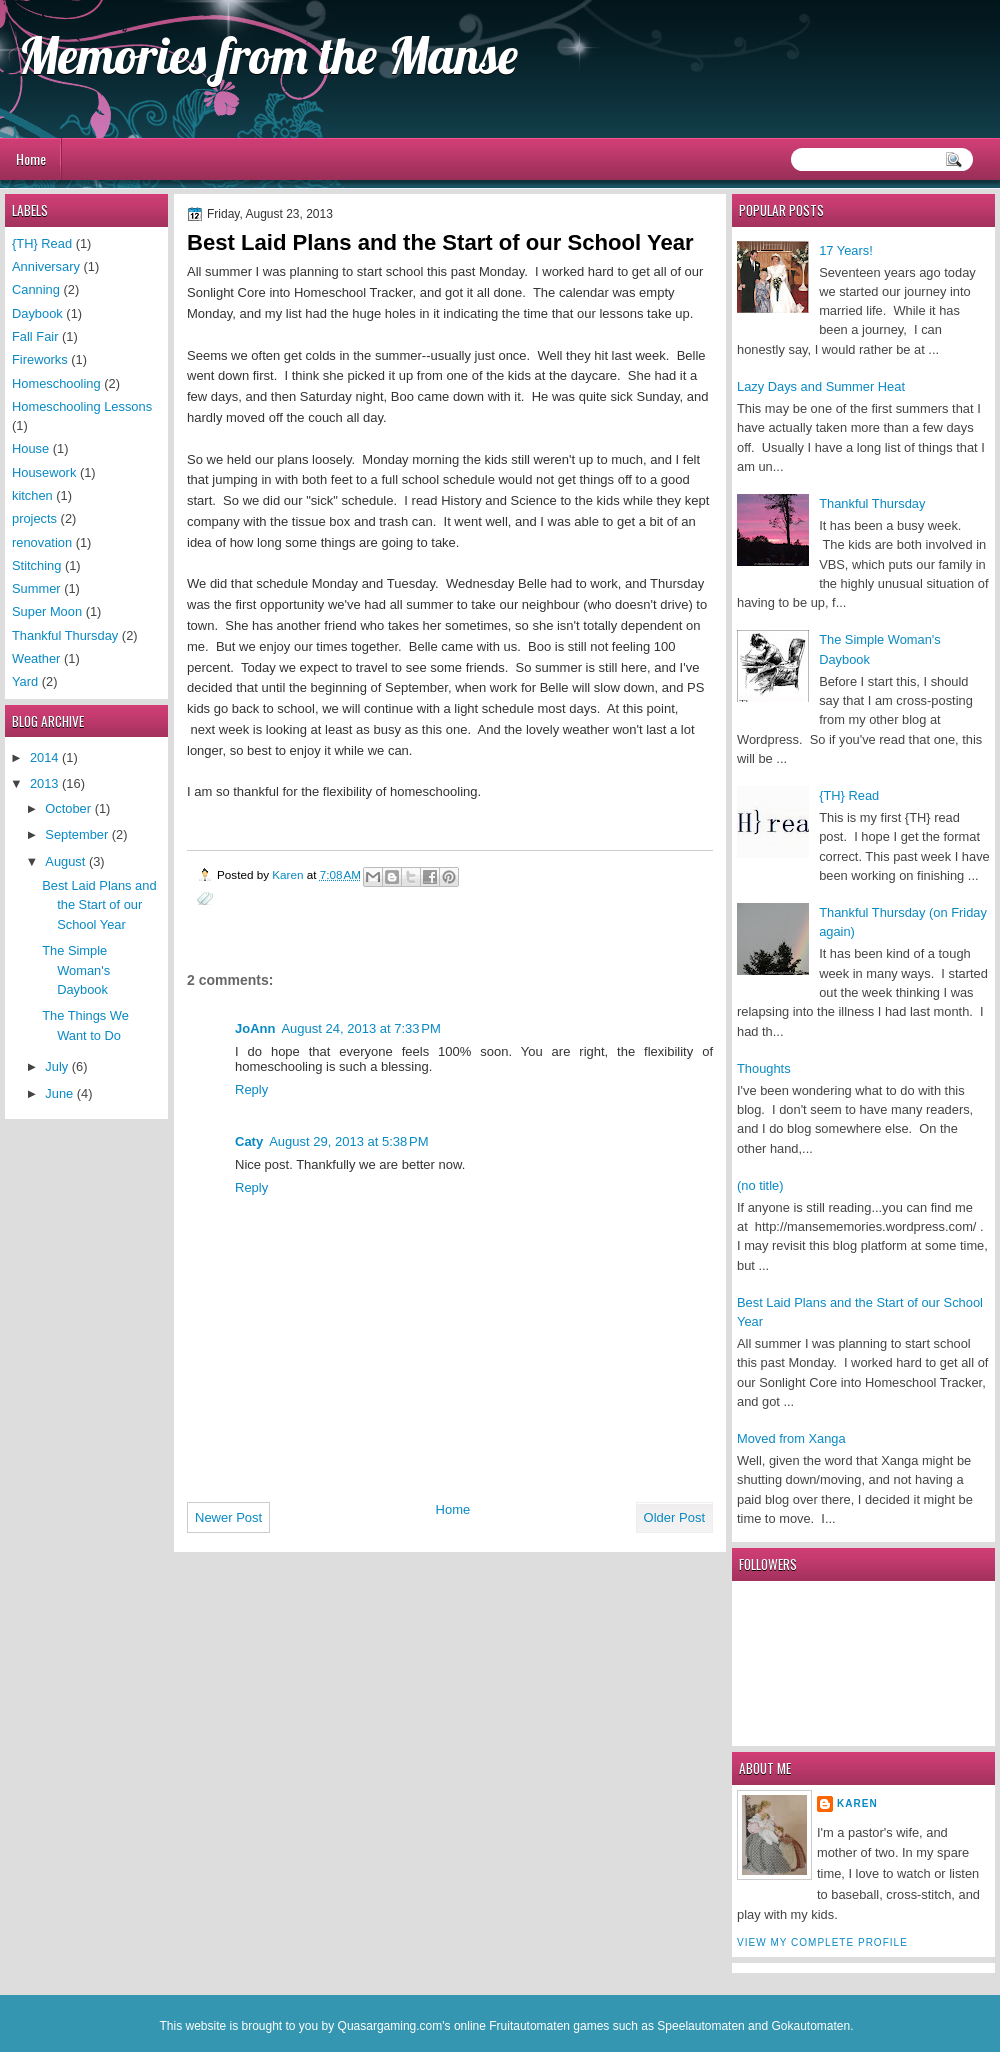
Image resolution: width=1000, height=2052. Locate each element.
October (69, 808)
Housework (44, 472)
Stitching (36, 565)
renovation (42, 542)
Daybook (37, 313)
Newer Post (228, 1517)
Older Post (674, 1517)
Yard (25, 681)
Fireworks (40, 359)
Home (31, 158)
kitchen (32, 495)
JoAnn (255, 1028)
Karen (857, 1803)
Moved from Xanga (791, 1438)
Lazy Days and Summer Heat (821, 386)
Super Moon (47, 611)
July (58, 1066)
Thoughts (764, 1068)
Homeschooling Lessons (82, 406)
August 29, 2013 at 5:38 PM (348, 1141)
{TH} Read (849, 795)
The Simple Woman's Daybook (76, 970)
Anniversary (46, 266)
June (60, 1093)
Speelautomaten (700, 2026)
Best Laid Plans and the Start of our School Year (99, 905)
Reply (251, 1089)
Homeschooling (56, 383)
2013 (46, 783)
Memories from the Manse (268, 55)
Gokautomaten (810, 2026)
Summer (36, 588)
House (30, 448)
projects (34, 518)
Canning (36, 289)
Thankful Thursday (872, 503)
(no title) (760, 1185)
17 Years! (846, 250)
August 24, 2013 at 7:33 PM (360, 1028)
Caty (249, 1141)
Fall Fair (35, 336)
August (67, 861)
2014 (46, 757)
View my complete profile (822, 1942)
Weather (36, 658)
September (78, 834)
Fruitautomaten (529, 2026)
